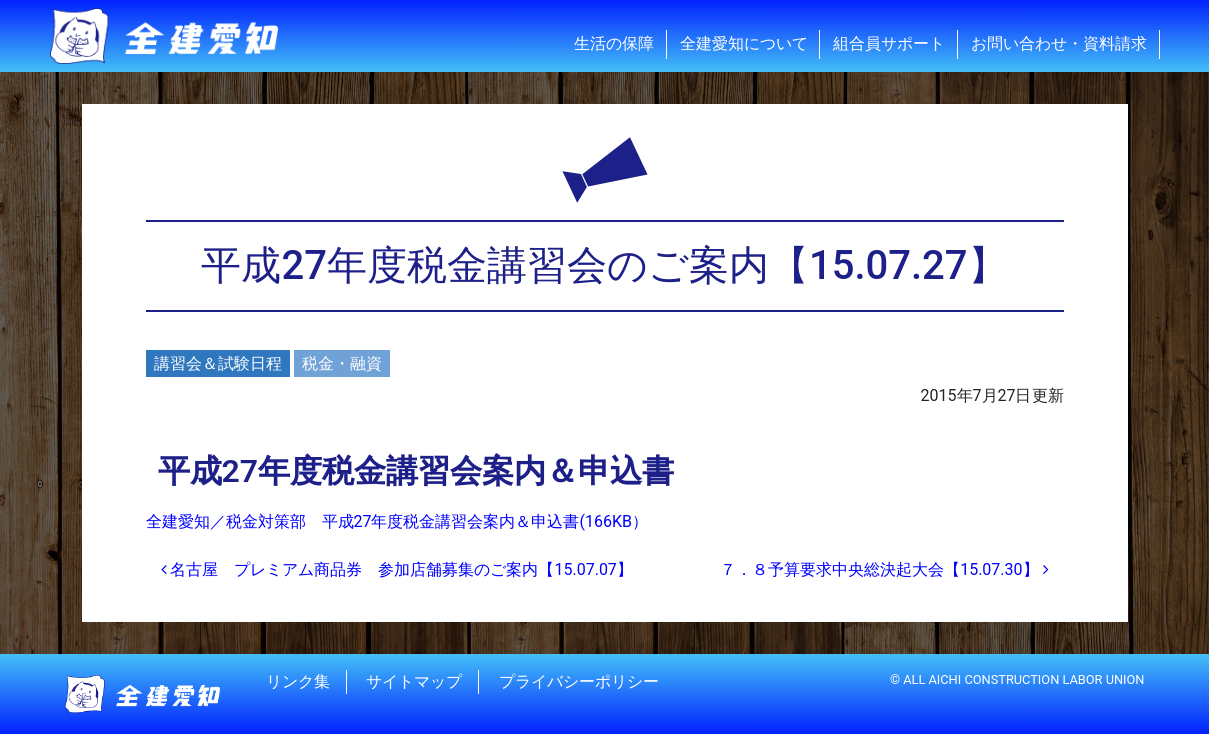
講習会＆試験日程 (218, 363)
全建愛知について (744, 43)
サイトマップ (414, 681)
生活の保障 (614, 43)
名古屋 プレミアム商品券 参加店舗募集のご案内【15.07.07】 (397, 569)
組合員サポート (889, 43)
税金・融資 (342, 363)
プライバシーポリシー (579, 681)
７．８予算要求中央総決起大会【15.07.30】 (884, 569)
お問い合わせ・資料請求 (1059, 43)
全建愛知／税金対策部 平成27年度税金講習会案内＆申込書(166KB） (397, 521)
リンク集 (298, 681)
